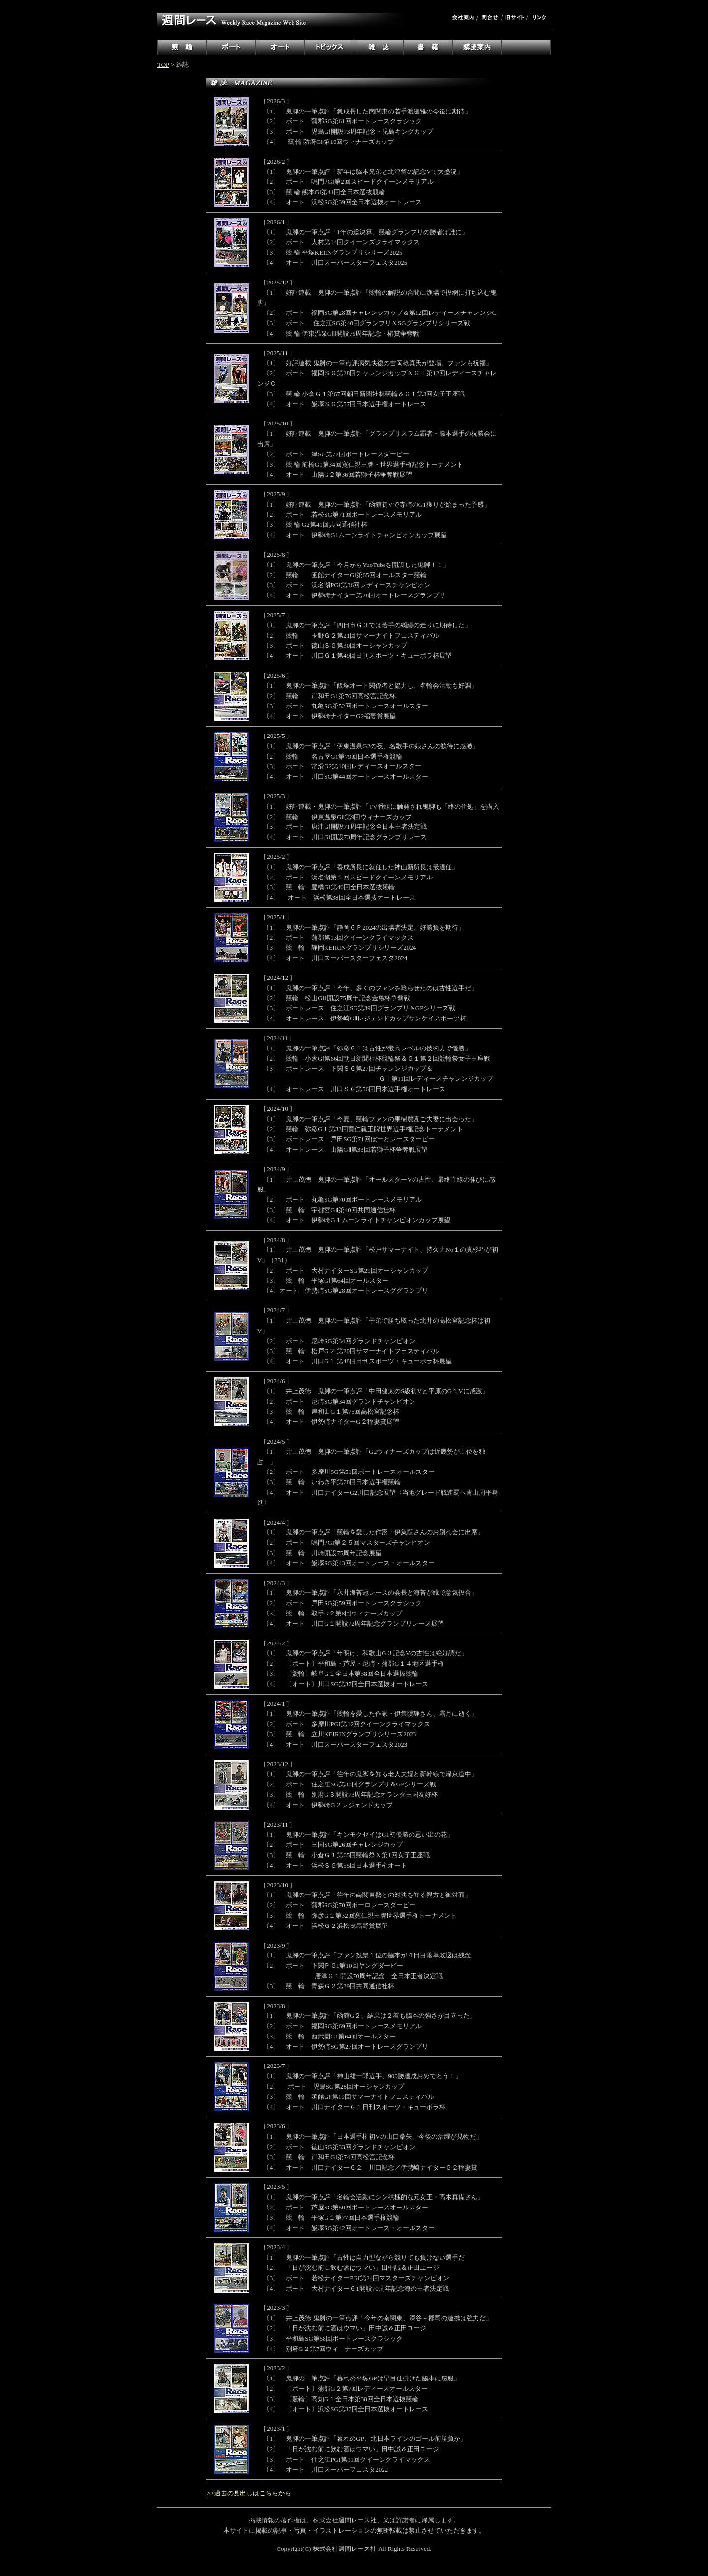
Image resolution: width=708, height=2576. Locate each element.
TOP (163, 64)
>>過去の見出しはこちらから (249, 2493)
